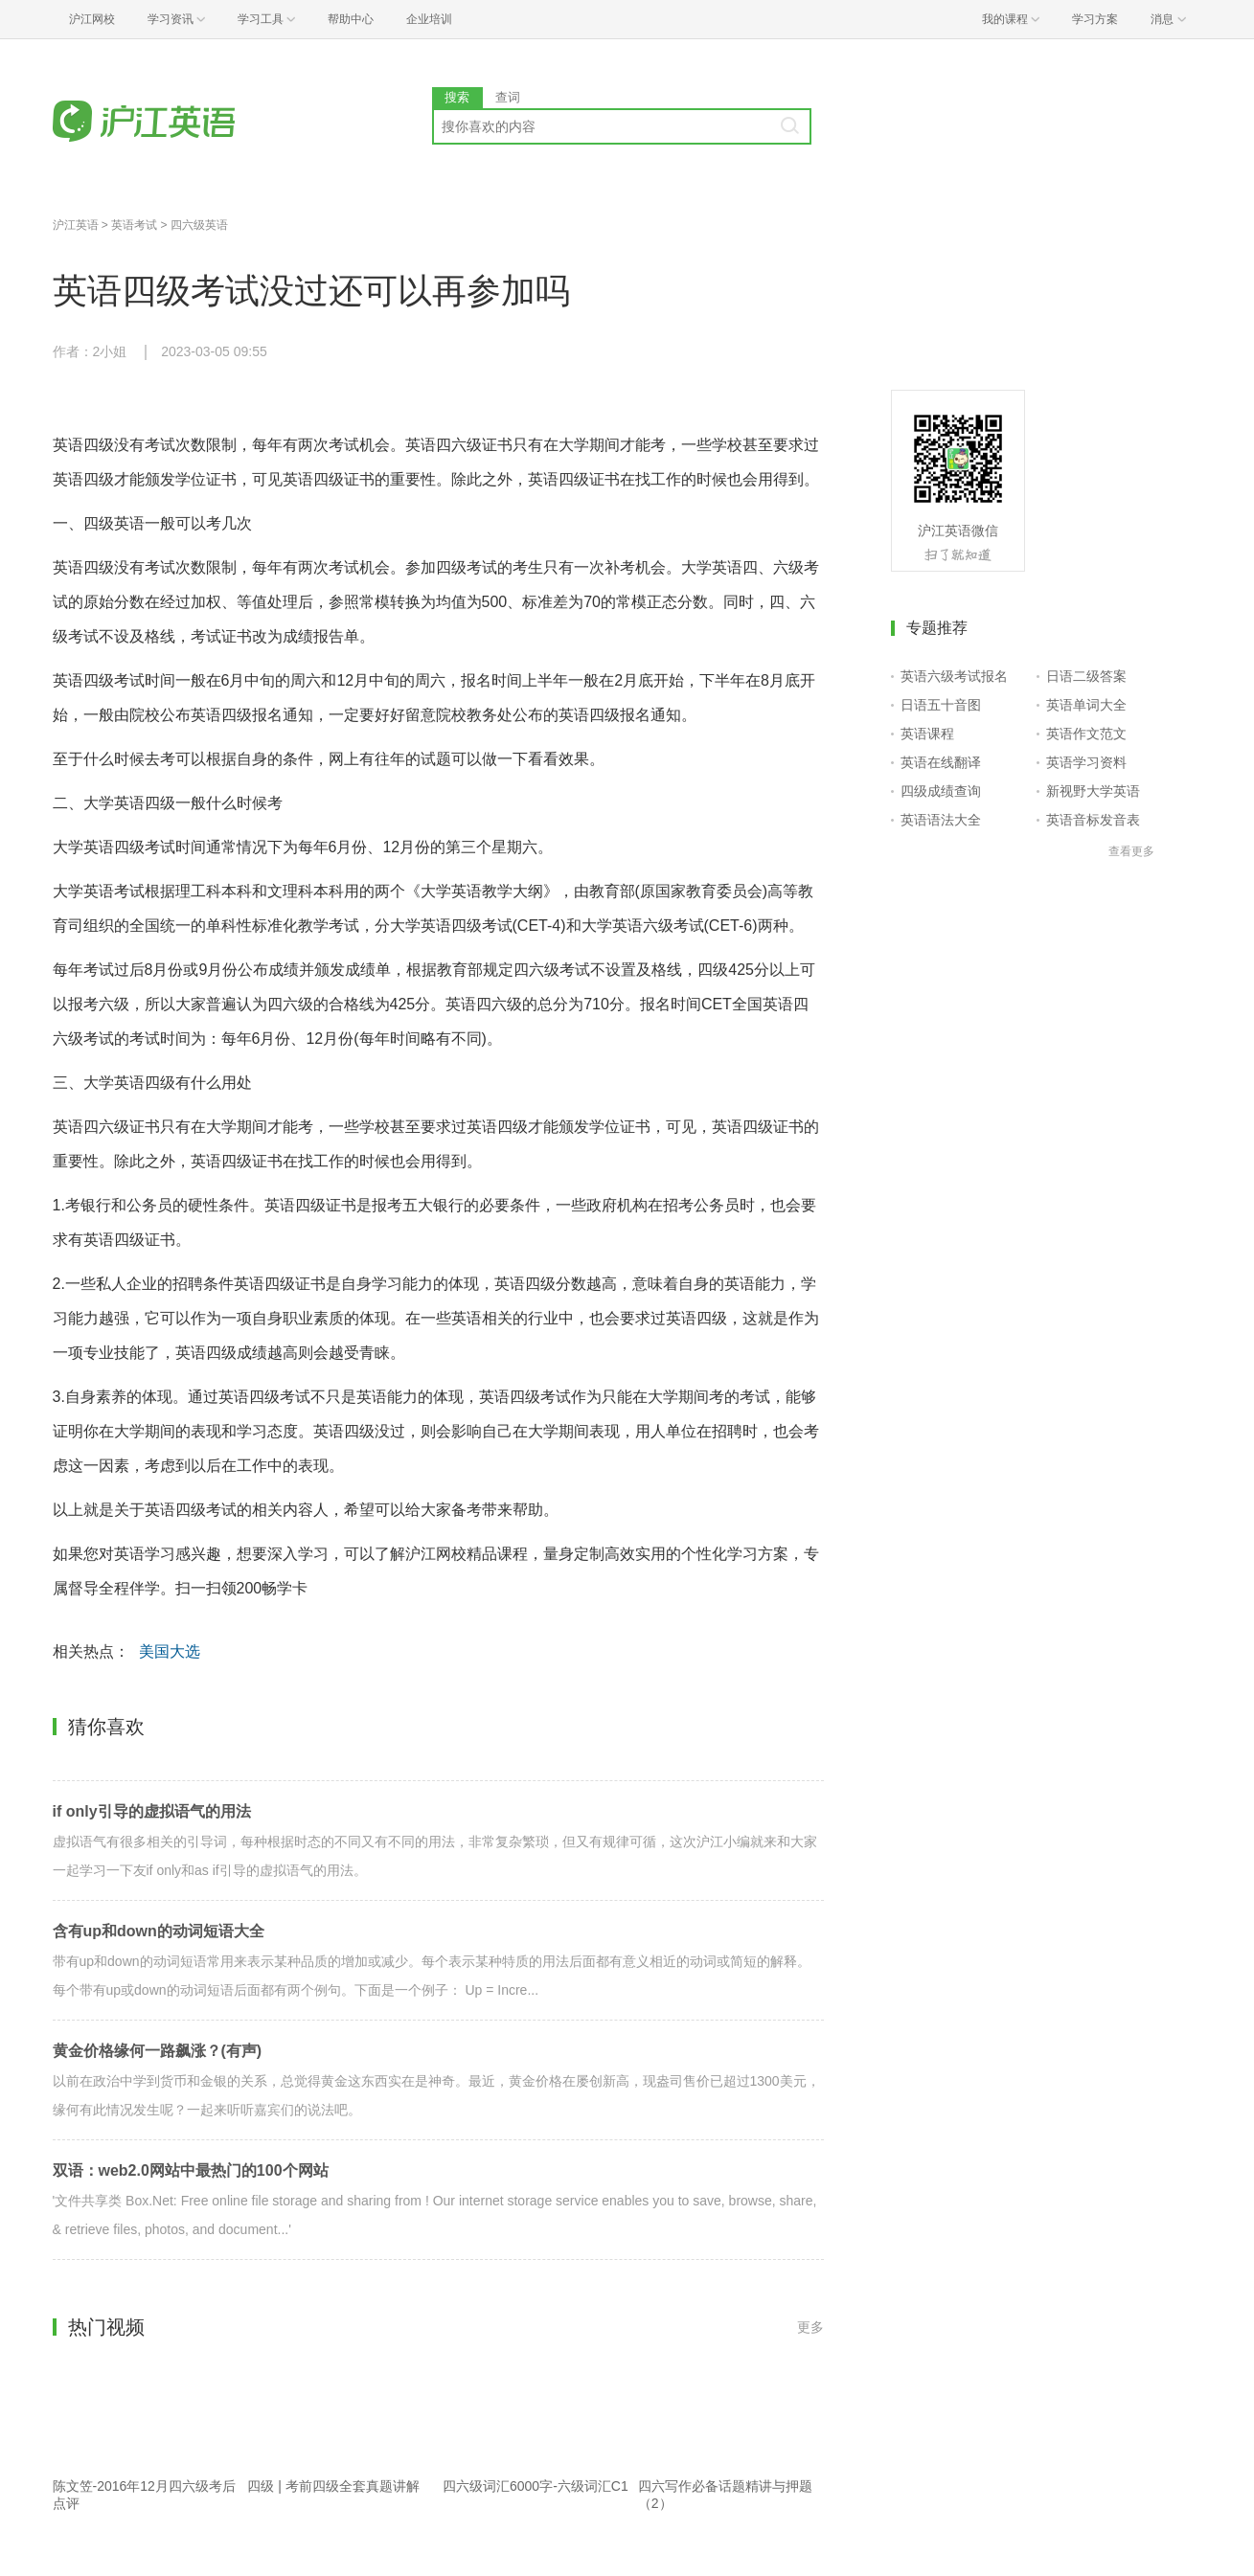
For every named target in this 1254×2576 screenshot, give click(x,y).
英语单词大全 (1086, 704)
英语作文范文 (1086, 733)
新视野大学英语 (1093, 791)
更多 (810, 2327)
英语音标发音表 (1093, 819)
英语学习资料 (1086, 762)
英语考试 (134, 225)
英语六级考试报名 (954, 676)
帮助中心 (351, 19)
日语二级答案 (1086, 676)
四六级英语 (199, 225)
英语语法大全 (941, 819)
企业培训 (429, 19)
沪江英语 (76, 225)
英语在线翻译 (941, 762)
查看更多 (1131, 851)
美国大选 (169, 1651)
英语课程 (927, 733)
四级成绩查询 (941, 791)
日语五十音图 (941, 704)
